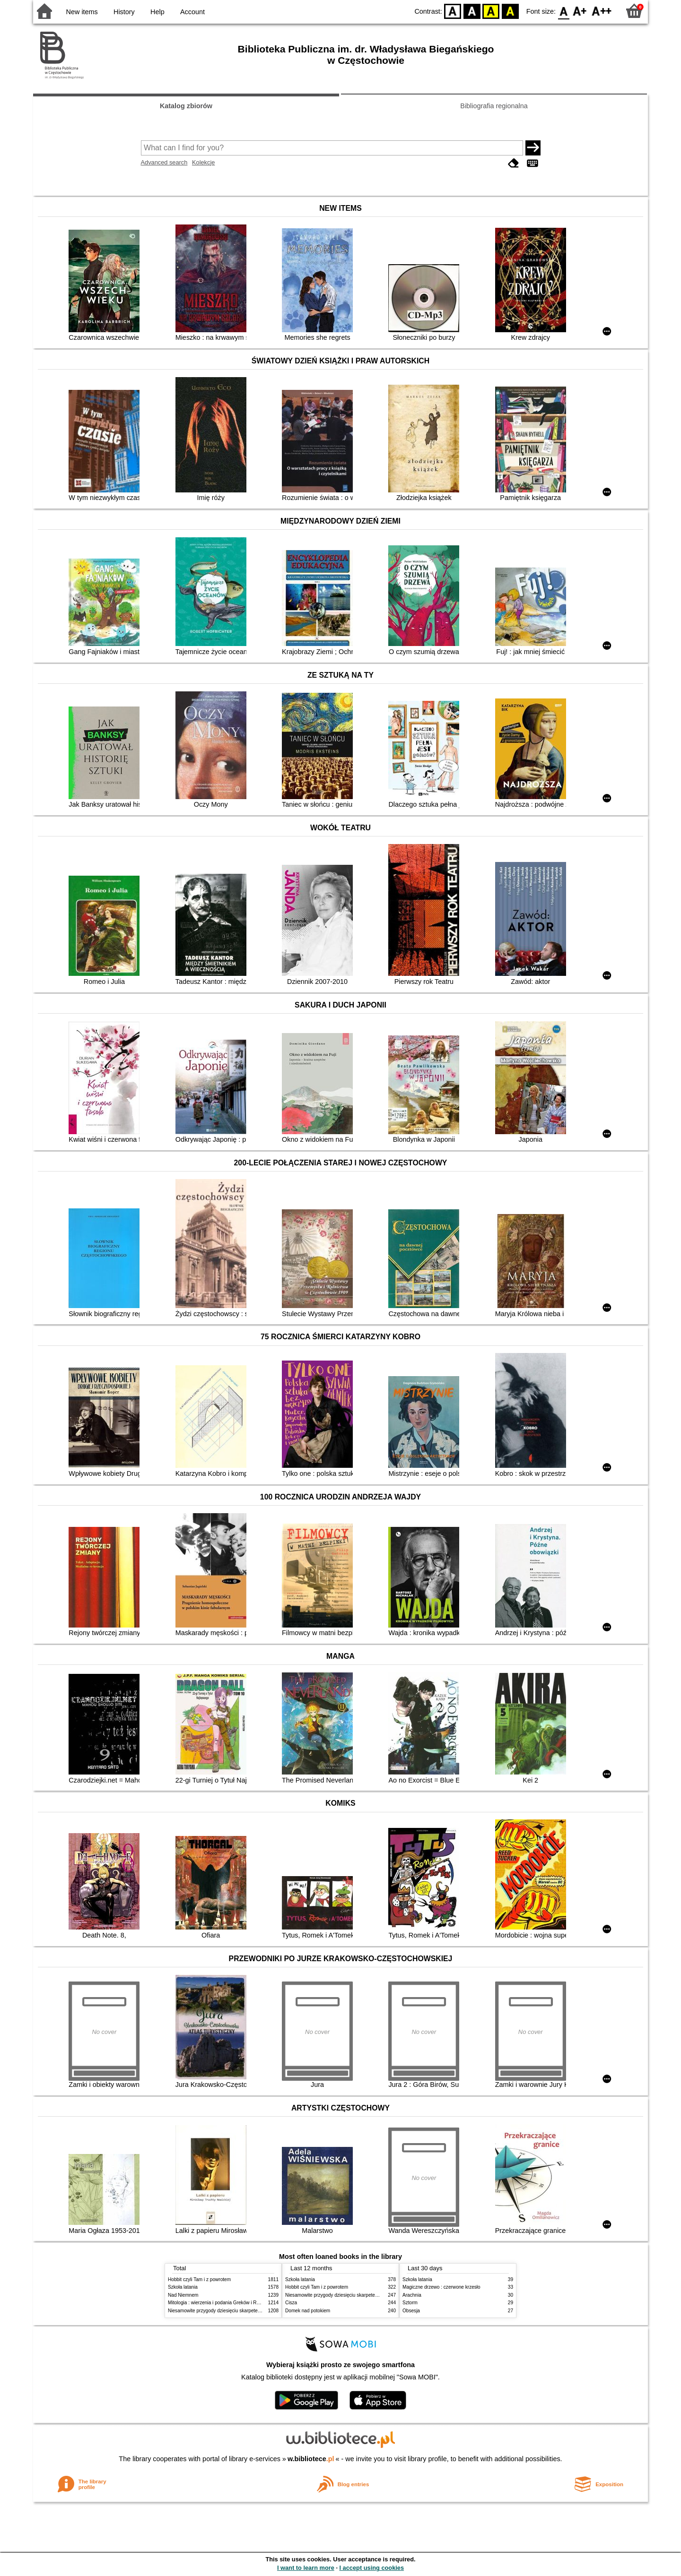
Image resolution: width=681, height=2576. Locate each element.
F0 (563, 11)
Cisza (291, 2302)
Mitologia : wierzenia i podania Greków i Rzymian (220, 2302)
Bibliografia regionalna (493, 106)
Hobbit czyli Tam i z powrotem (199, 2279)
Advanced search (164, 162)
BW (472, 11)
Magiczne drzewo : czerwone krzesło (441, 2287)
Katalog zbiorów (186, 106)
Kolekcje (203, 162)
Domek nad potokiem (307, 2310)
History (124, 12)
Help (157, 12)
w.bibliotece (311, 2459)
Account (192, 12)
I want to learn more (305, 2567)
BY (510, 11)
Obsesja (411, 2310)
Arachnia (411, 2295)
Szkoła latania (183, 2287)
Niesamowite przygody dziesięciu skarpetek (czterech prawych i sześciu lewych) (252, 2310)
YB (491, 11)
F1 (580, 11)
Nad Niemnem (183, 2295)
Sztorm (410, 2302)
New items (82, 12)
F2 (601, 11)
